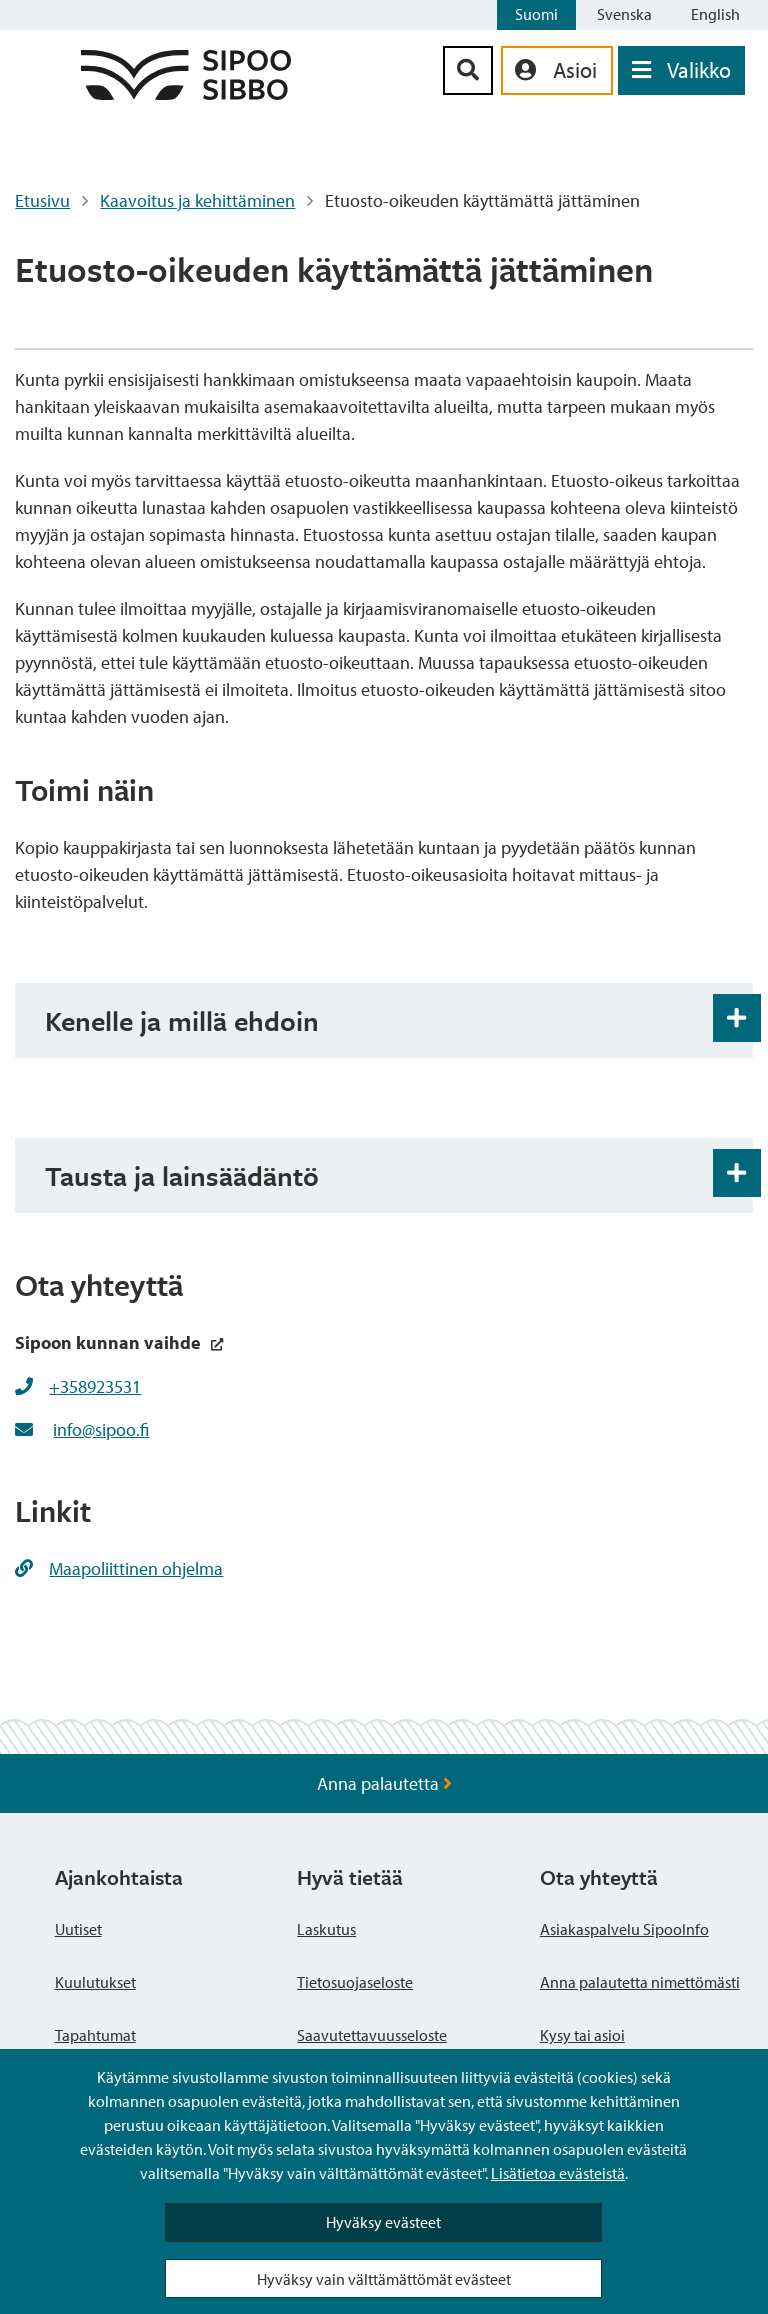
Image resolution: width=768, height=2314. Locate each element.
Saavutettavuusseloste (372, 2035)
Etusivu (42, 200)
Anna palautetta (384, 1783)
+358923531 (95, 1386)
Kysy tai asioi (582, 2035)
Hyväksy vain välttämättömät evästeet (384, 2279)
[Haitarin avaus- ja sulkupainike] (737, 1018)
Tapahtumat (95, 2035)
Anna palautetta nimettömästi (640, 1982)
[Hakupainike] (468, 70)
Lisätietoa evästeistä (558, 2173)
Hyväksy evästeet (383, 2222)
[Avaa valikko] (681, 70)
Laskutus (326, 1929)
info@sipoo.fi (101, 1429)
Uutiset (78, 1929)
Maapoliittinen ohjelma (119, 1568)
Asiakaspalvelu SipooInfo (624, 1929)
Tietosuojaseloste (355, 1982)
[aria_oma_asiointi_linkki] (557, 70)
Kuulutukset (95, 1982)
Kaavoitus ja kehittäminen (197, 200)
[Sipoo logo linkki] (186, 93)
